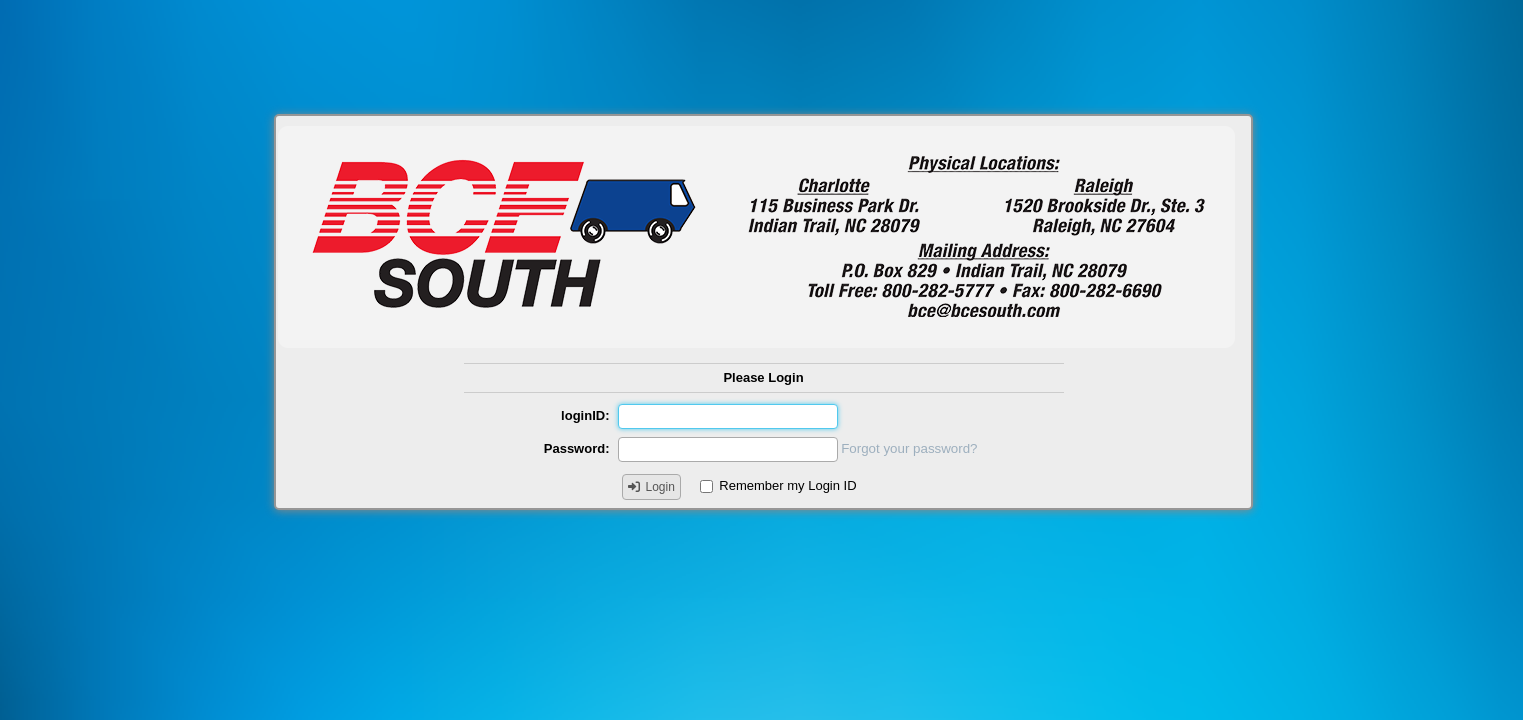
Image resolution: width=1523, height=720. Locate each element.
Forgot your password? (909, 448)
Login (660, 487)
